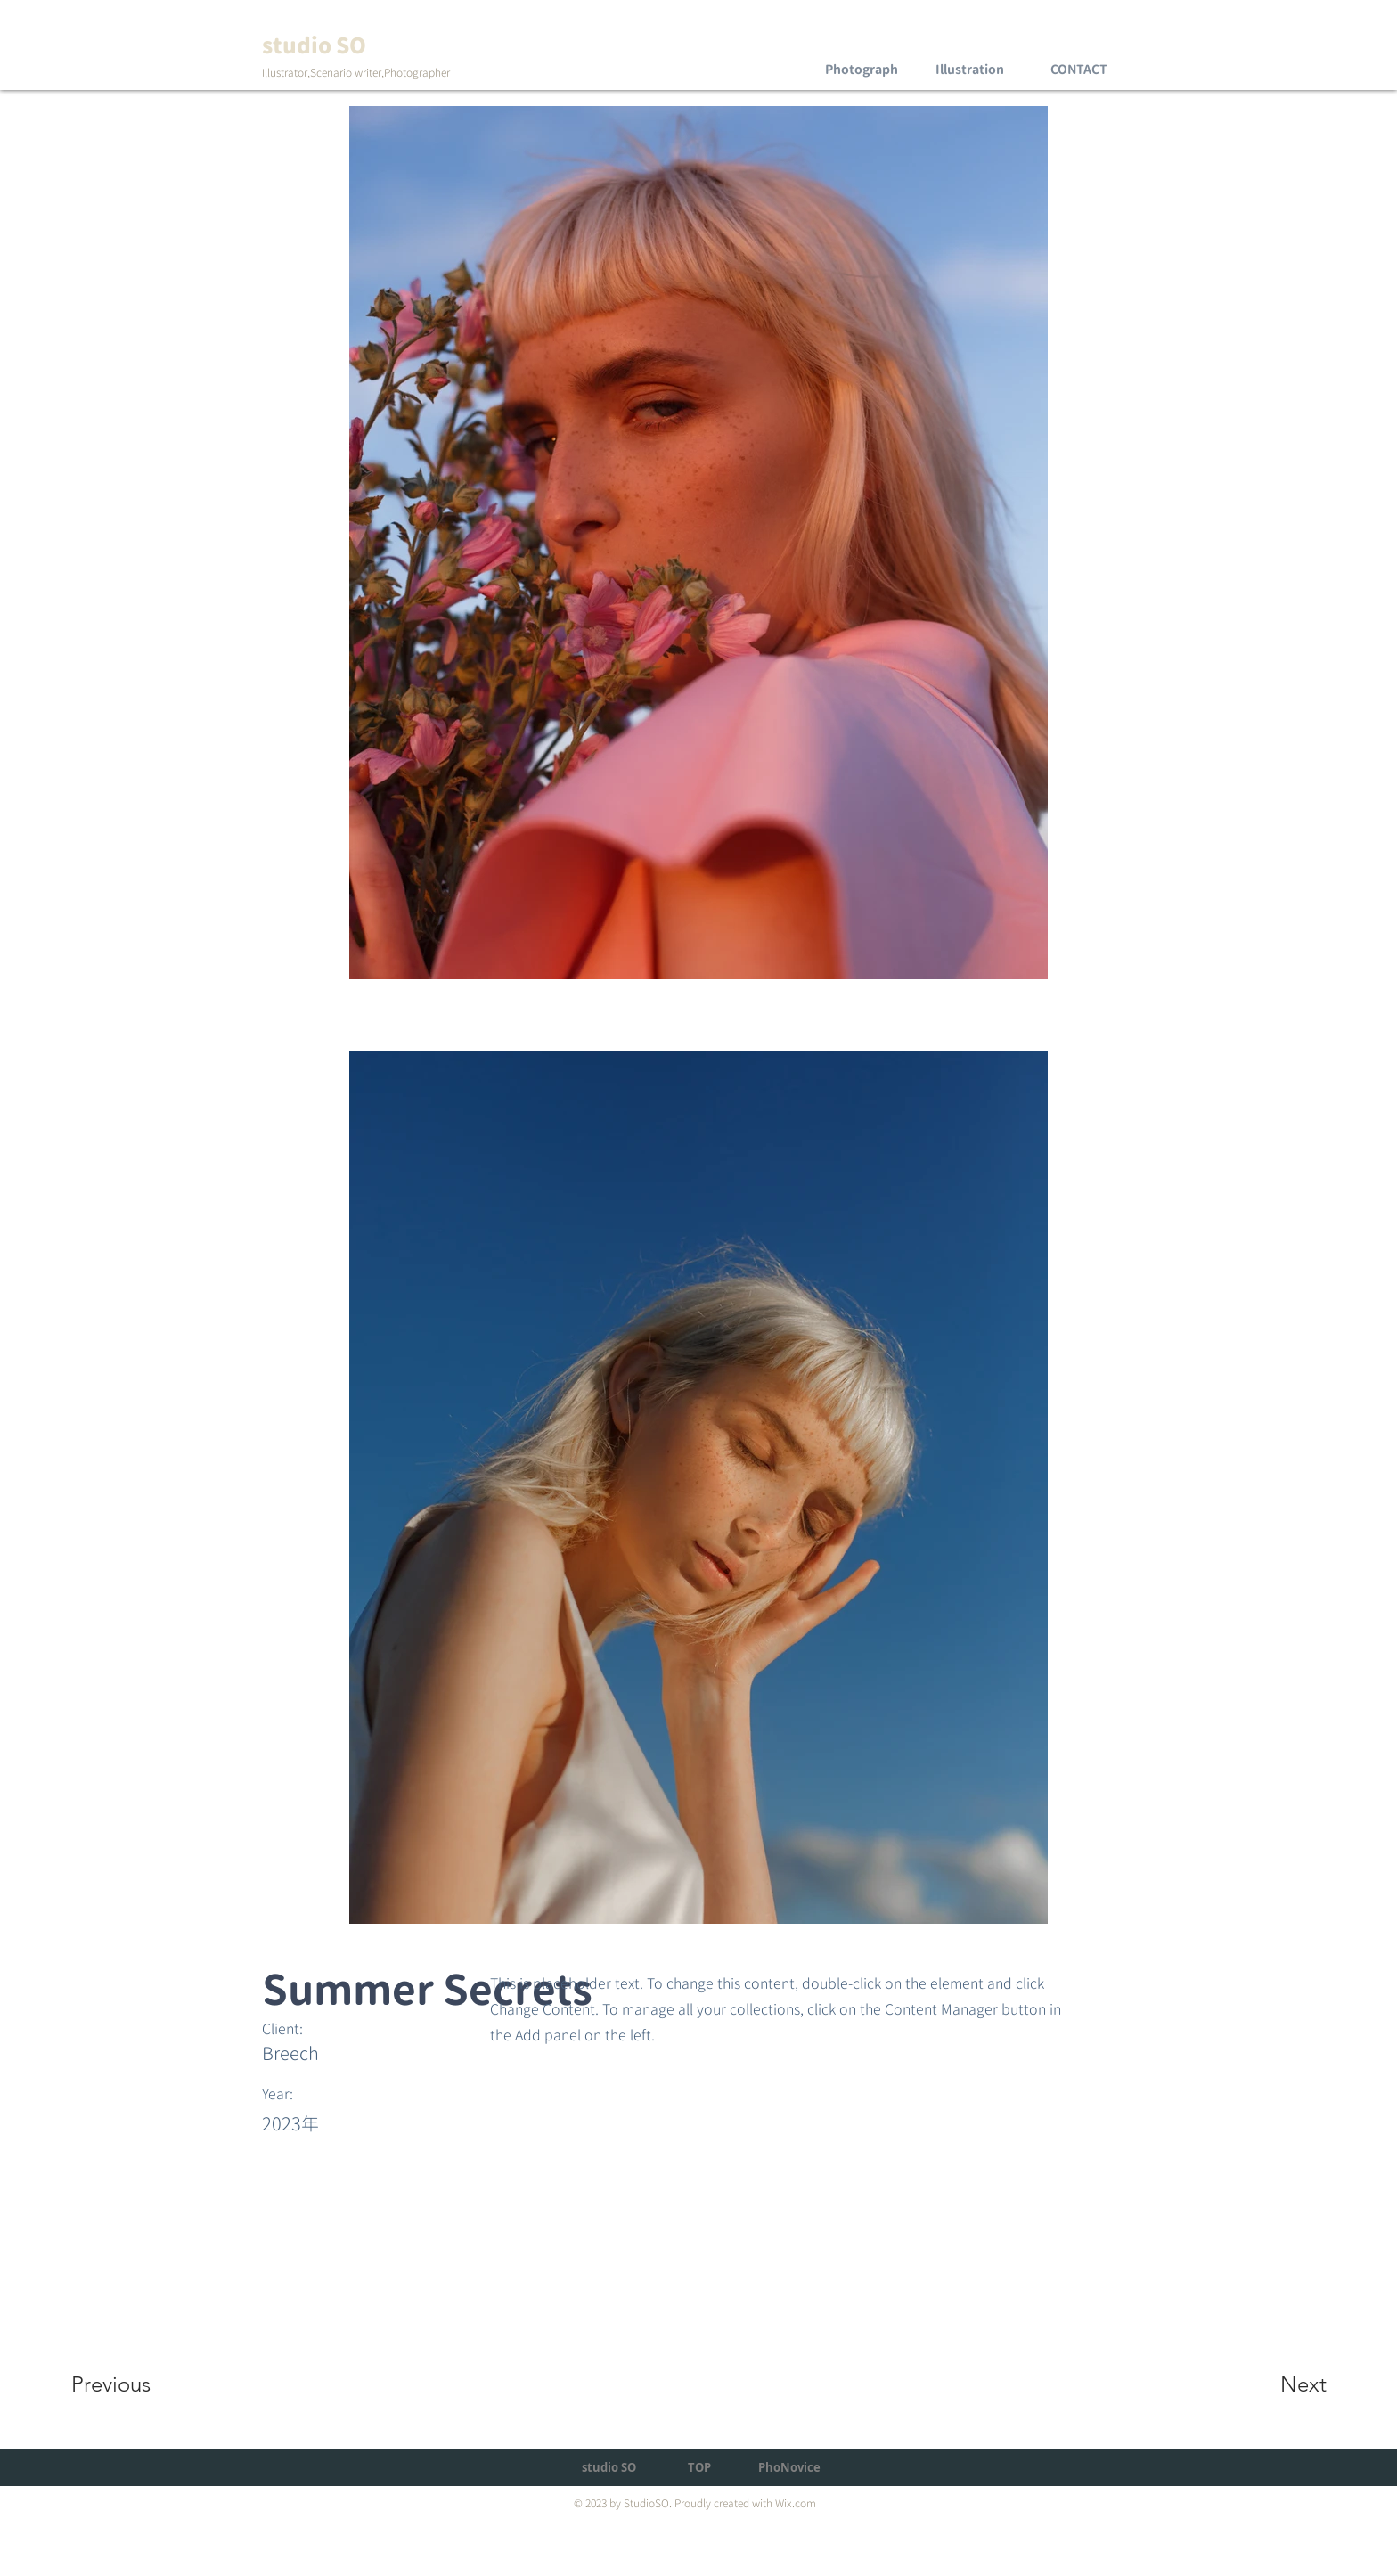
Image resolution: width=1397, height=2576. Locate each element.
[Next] (1268, 2383)
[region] (861, 53)
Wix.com (795, 2503)
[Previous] (135, 2383)
